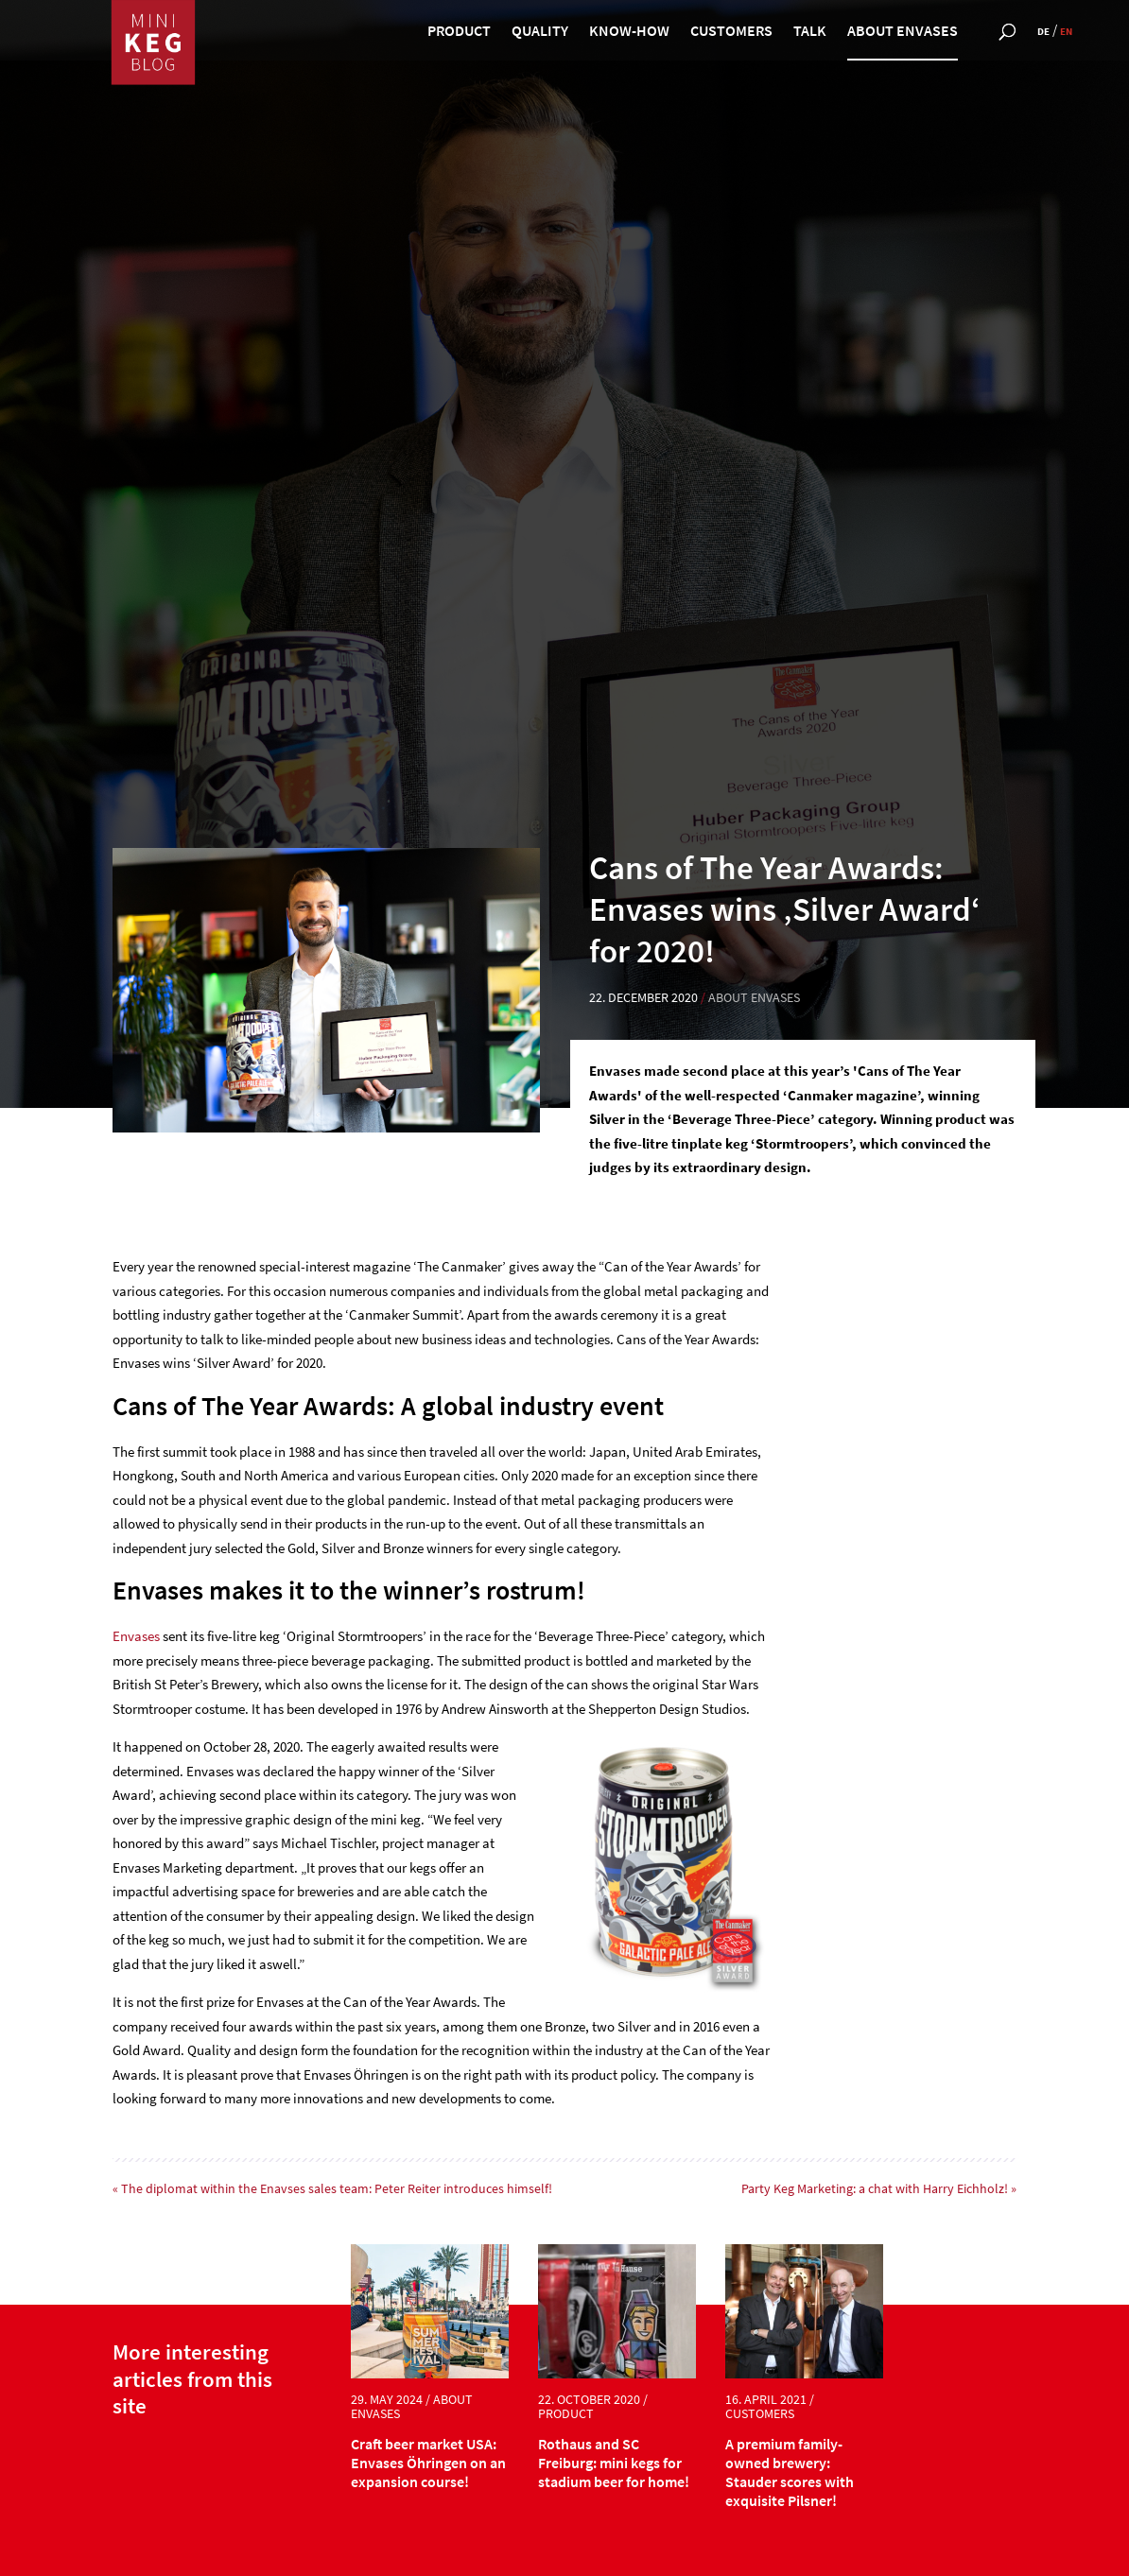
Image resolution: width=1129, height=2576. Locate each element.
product (459, 32)
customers (731, 32)
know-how (629, 32)
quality (540, 32)
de (1043, 31)
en (1066, 31)
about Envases (902, 32)
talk (809, 32)
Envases (138, 1636)
